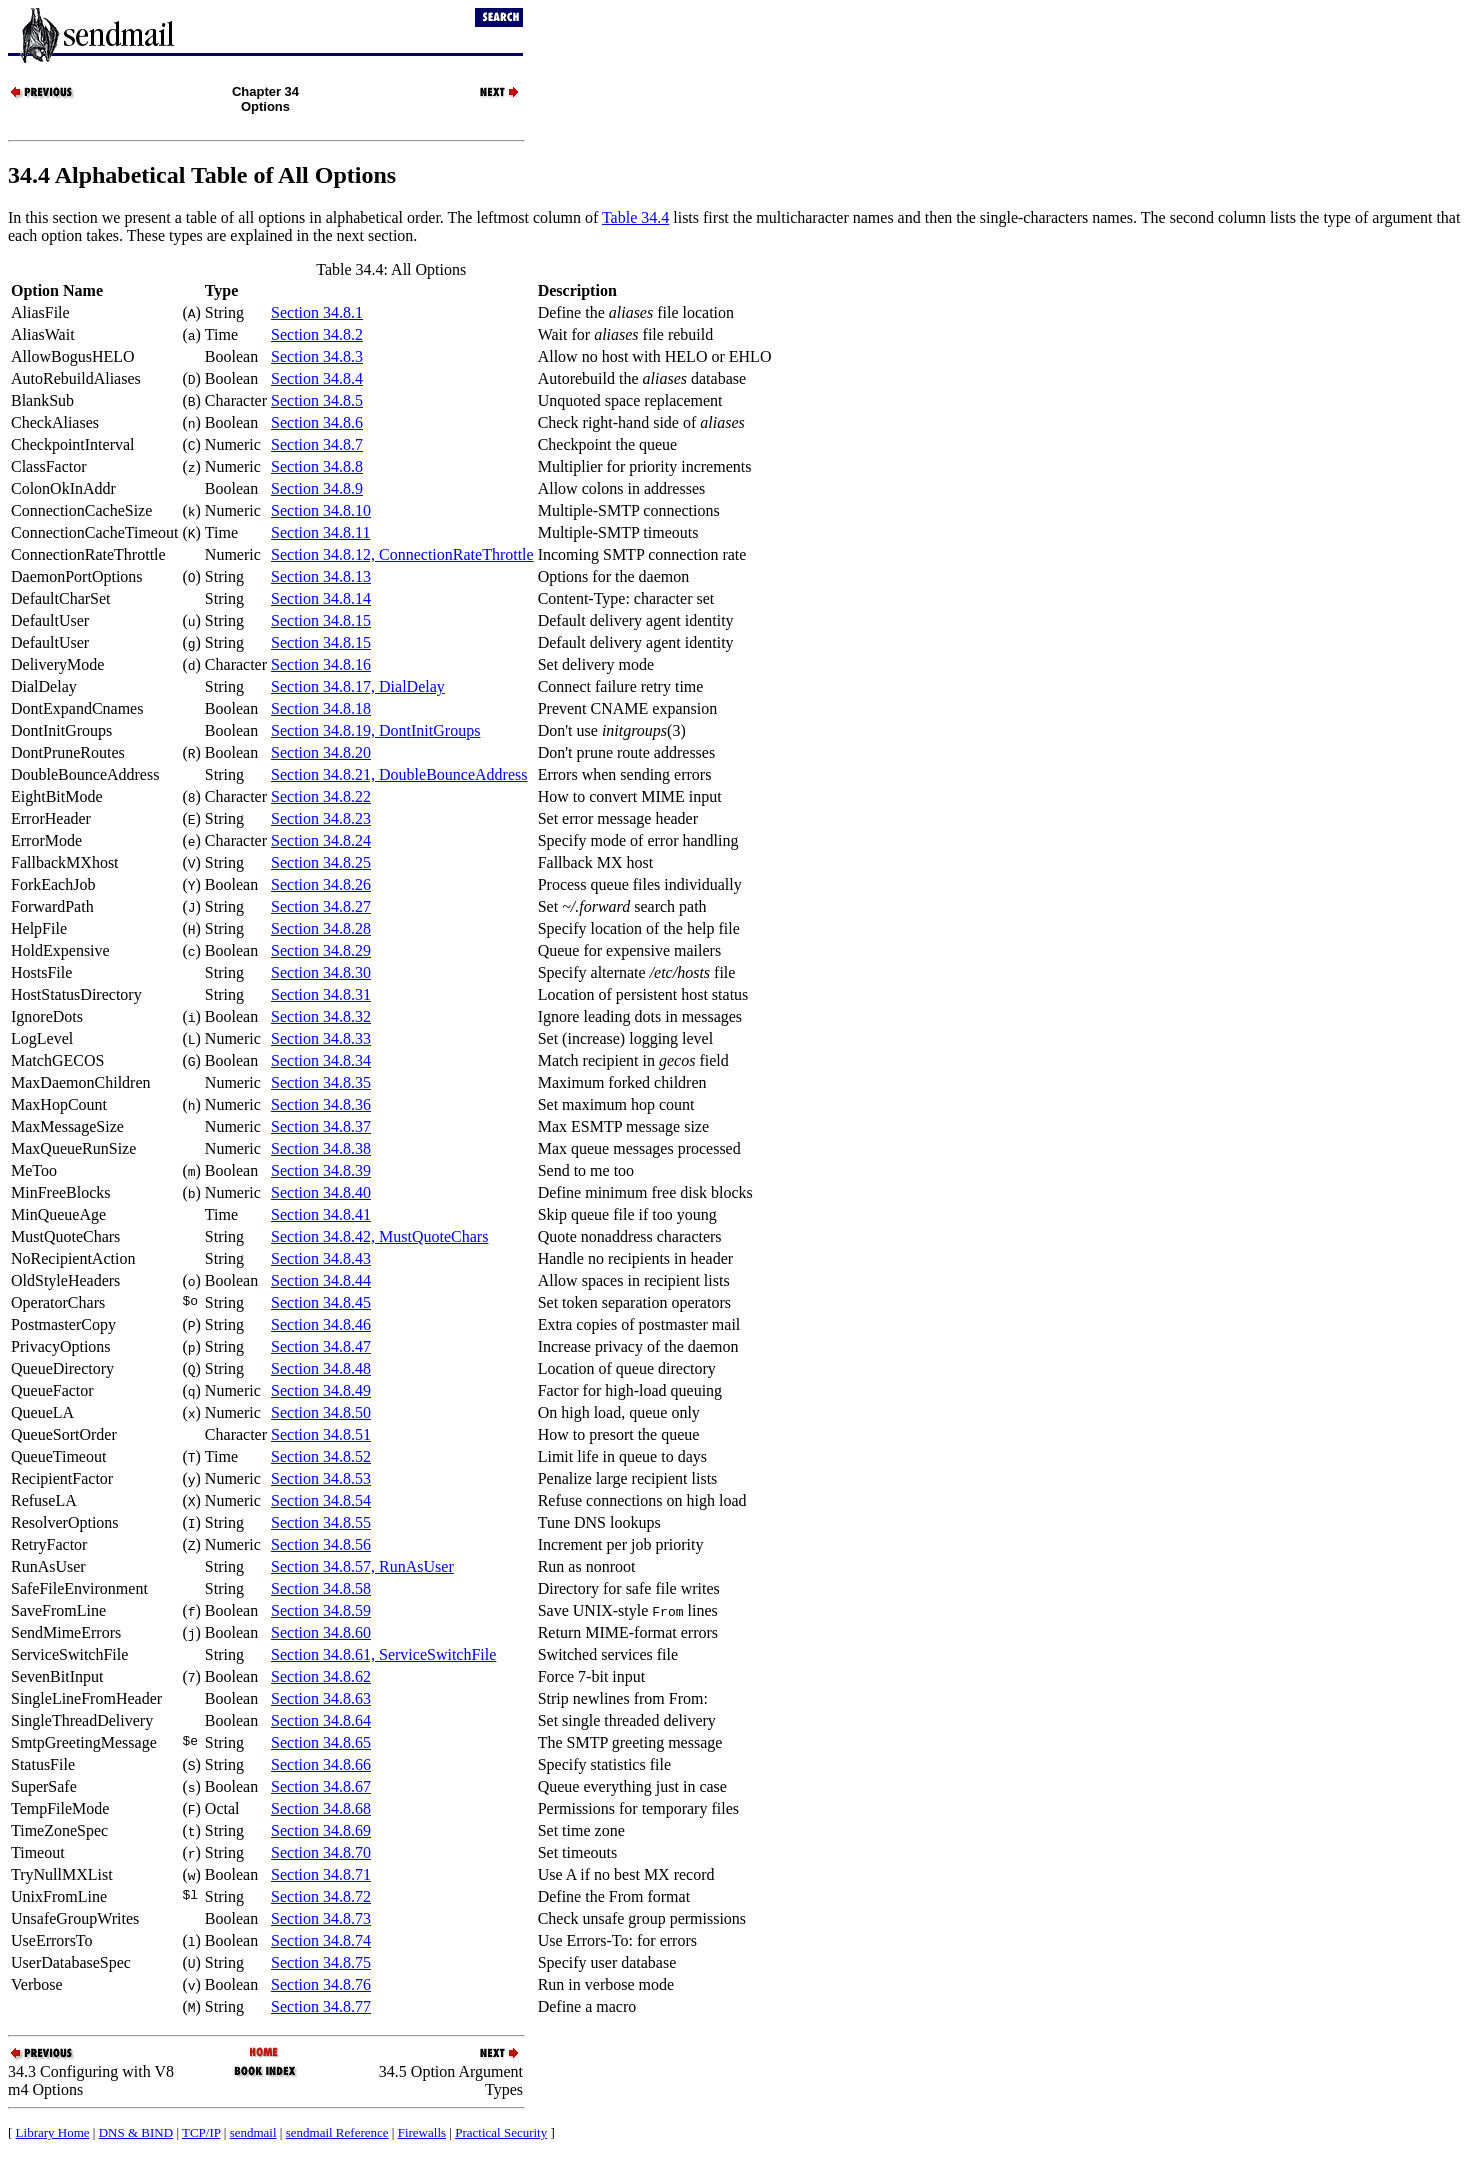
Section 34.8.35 (321, 1082)
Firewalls (422, 2132)
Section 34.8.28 (321, 928)
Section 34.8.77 (321, 2006)
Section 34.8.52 (321, 1456)
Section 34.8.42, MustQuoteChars (379, 1236)
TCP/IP (201, 2132)
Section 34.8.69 (321, 1830)
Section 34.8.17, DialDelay (358, 686)
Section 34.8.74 (321, 1940)
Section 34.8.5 (317, 400)
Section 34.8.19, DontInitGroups (375, 730)
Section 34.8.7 (317, 444)
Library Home (53, 2132)
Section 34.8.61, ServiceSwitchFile (383, 1654)
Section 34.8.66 (321, 1764)
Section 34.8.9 (317, 488)
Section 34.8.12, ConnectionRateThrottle (402, 554)
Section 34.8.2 (317, 334)
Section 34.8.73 (321, 1918)
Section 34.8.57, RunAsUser (362, 1566)
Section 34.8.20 (321, 752)
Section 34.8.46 (321, 1324)
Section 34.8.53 (321, 1478)
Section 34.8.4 (317, 378)
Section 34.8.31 (321, 994)
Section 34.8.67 (321, 1786)
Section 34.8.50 (321, 1412)
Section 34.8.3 (317, 356)
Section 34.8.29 (321, 950)
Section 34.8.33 (321, 1038)
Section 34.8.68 (321, 1808)
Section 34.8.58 (321, 1588)
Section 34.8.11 (320, 532)
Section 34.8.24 (321, 840)
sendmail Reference (337, 2132)
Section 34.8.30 (321, 972)
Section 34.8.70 (321, 1852)
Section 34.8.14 (321, 598)
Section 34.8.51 (321, 1434)
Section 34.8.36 (321, 1104)
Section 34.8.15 (321, 620)
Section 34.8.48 (321, 1368)
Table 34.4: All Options (391, 269)
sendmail (253, 2132)
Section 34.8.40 (321, 1192)
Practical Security (501, 2132)
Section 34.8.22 (321, 796)
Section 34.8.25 (321, 862)
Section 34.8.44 (321, 1280)
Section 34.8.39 (321, 1170)
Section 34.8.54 (321, 1500)
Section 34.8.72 (321, 1896)
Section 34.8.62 (321, 1676)
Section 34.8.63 (321, 1698)
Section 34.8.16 (321, 664)
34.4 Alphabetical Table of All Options (202, 175)
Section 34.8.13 (321, 576)
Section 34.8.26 (321, 884)
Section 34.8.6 (317, 422)
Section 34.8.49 (321, 1390)
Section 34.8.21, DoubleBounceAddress (399, 774)
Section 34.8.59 (321, 1610)
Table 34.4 (635, 217)
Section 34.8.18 (321, 708)
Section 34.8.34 (321, 1060)
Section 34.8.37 (321, 1126)
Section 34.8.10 (321, 510)
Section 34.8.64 (321, 1720)
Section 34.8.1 (317, 312)
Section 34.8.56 (321, 1544)
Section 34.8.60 (321, 1632)
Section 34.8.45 (321, 1302)
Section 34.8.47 (321, 1346)
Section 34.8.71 (321, 1874)
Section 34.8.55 (321, 1522)
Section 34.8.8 (317, 466)
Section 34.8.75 (321, 1962)
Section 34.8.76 (321, 1984)
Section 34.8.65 (321, 1742)
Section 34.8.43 (321, 1258)
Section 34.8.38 (321, 1148)
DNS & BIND (136, 2132)
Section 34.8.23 (321, 818)
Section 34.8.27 (321, 906)
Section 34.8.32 (321, 1016)
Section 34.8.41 (321, 1214)
